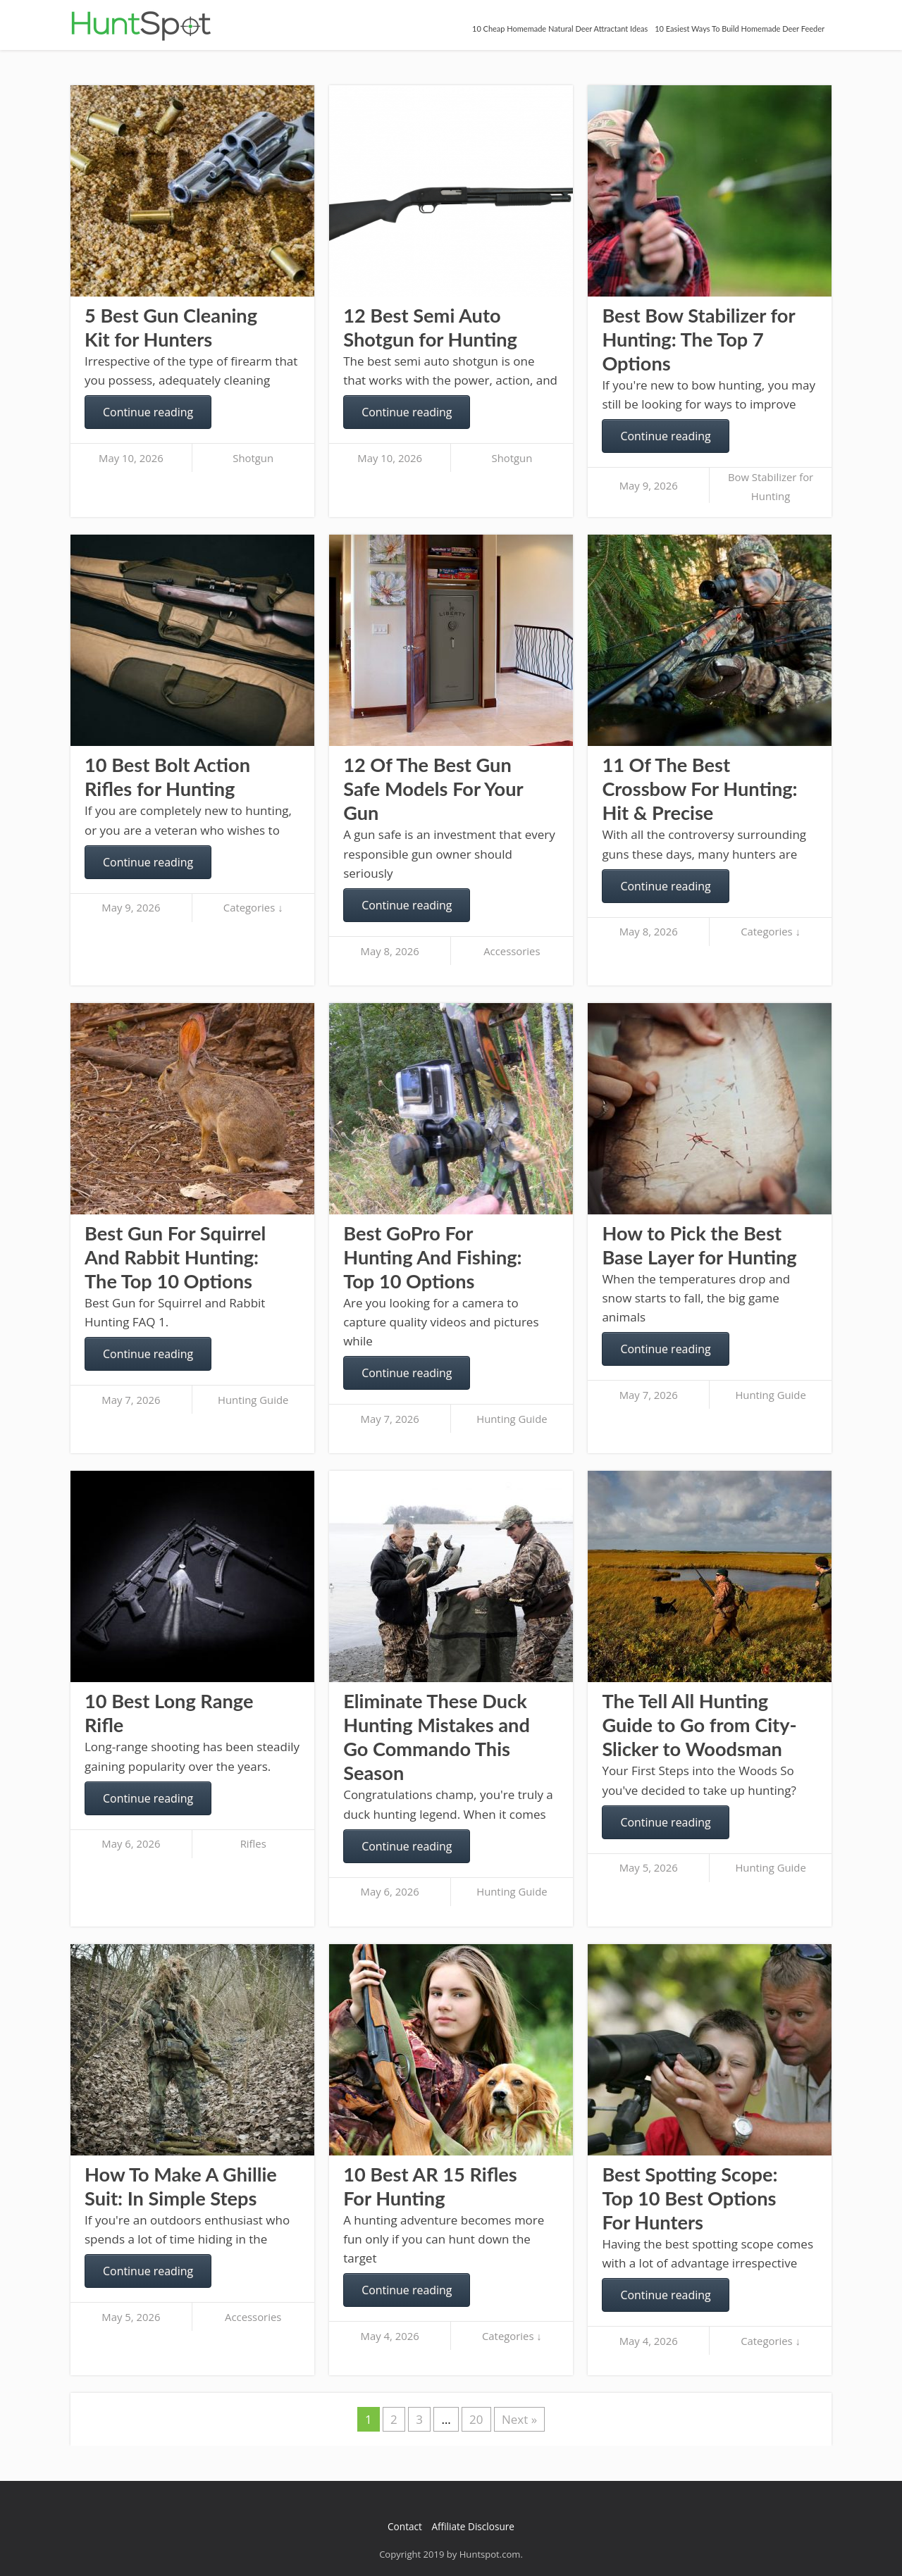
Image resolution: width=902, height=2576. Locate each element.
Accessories (511, 951)
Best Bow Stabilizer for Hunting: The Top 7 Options (698, 339)
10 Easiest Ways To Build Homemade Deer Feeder (739, 28)
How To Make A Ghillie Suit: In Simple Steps (181, 2186)
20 (476, 2419)
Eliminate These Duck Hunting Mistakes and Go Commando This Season (436, 1736)
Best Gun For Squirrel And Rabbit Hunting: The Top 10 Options (175, 1257)
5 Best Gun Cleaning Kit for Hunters (171, 327)
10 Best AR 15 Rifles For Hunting (430, 2186)
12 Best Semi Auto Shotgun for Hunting (430, 327)
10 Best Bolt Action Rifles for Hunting (167, 776)
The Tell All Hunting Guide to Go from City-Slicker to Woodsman (699, 1724)
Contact (405, 2526)
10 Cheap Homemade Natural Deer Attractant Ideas (560, 28)
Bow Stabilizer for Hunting (770, 486)
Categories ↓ (253, 907)
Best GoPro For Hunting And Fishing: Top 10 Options (432, 1257)
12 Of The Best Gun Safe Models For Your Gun (433, 788)
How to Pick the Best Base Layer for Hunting (699, 1245)
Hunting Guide (253, 1400)
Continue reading (148, 412)
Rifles (253, 1843)
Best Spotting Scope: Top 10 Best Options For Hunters (689, 2198)
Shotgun (253, 458)
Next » (519, 2419)
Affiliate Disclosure (472, 2526)
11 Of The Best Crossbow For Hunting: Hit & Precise (699, 788)
